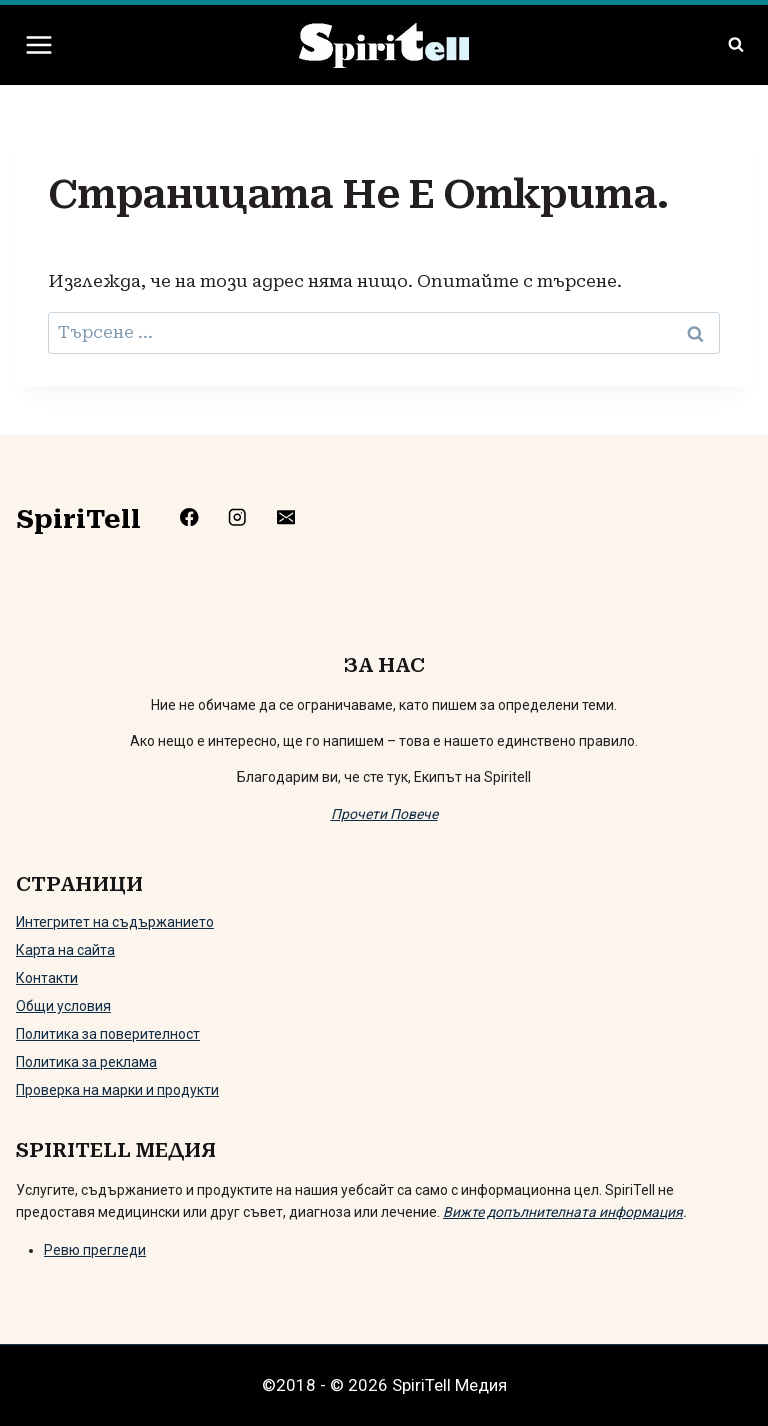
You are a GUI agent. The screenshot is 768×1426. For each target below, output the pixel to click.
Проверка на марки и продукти (117, 1090)
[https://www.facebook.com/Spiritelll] (204, 516)
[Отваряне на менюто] (39, 44)
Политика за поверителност (108, 1034)
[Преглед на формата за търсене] (736, 45)
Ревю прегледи (95, 1250)
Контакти (47, 978)
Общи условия (63, 1006)
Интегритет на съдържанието (115, 922)
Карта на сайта (65, 950)
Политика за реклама (86, 1062)
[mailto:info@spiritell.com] (301, 516)
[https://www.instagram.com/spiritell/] (253, 516)
